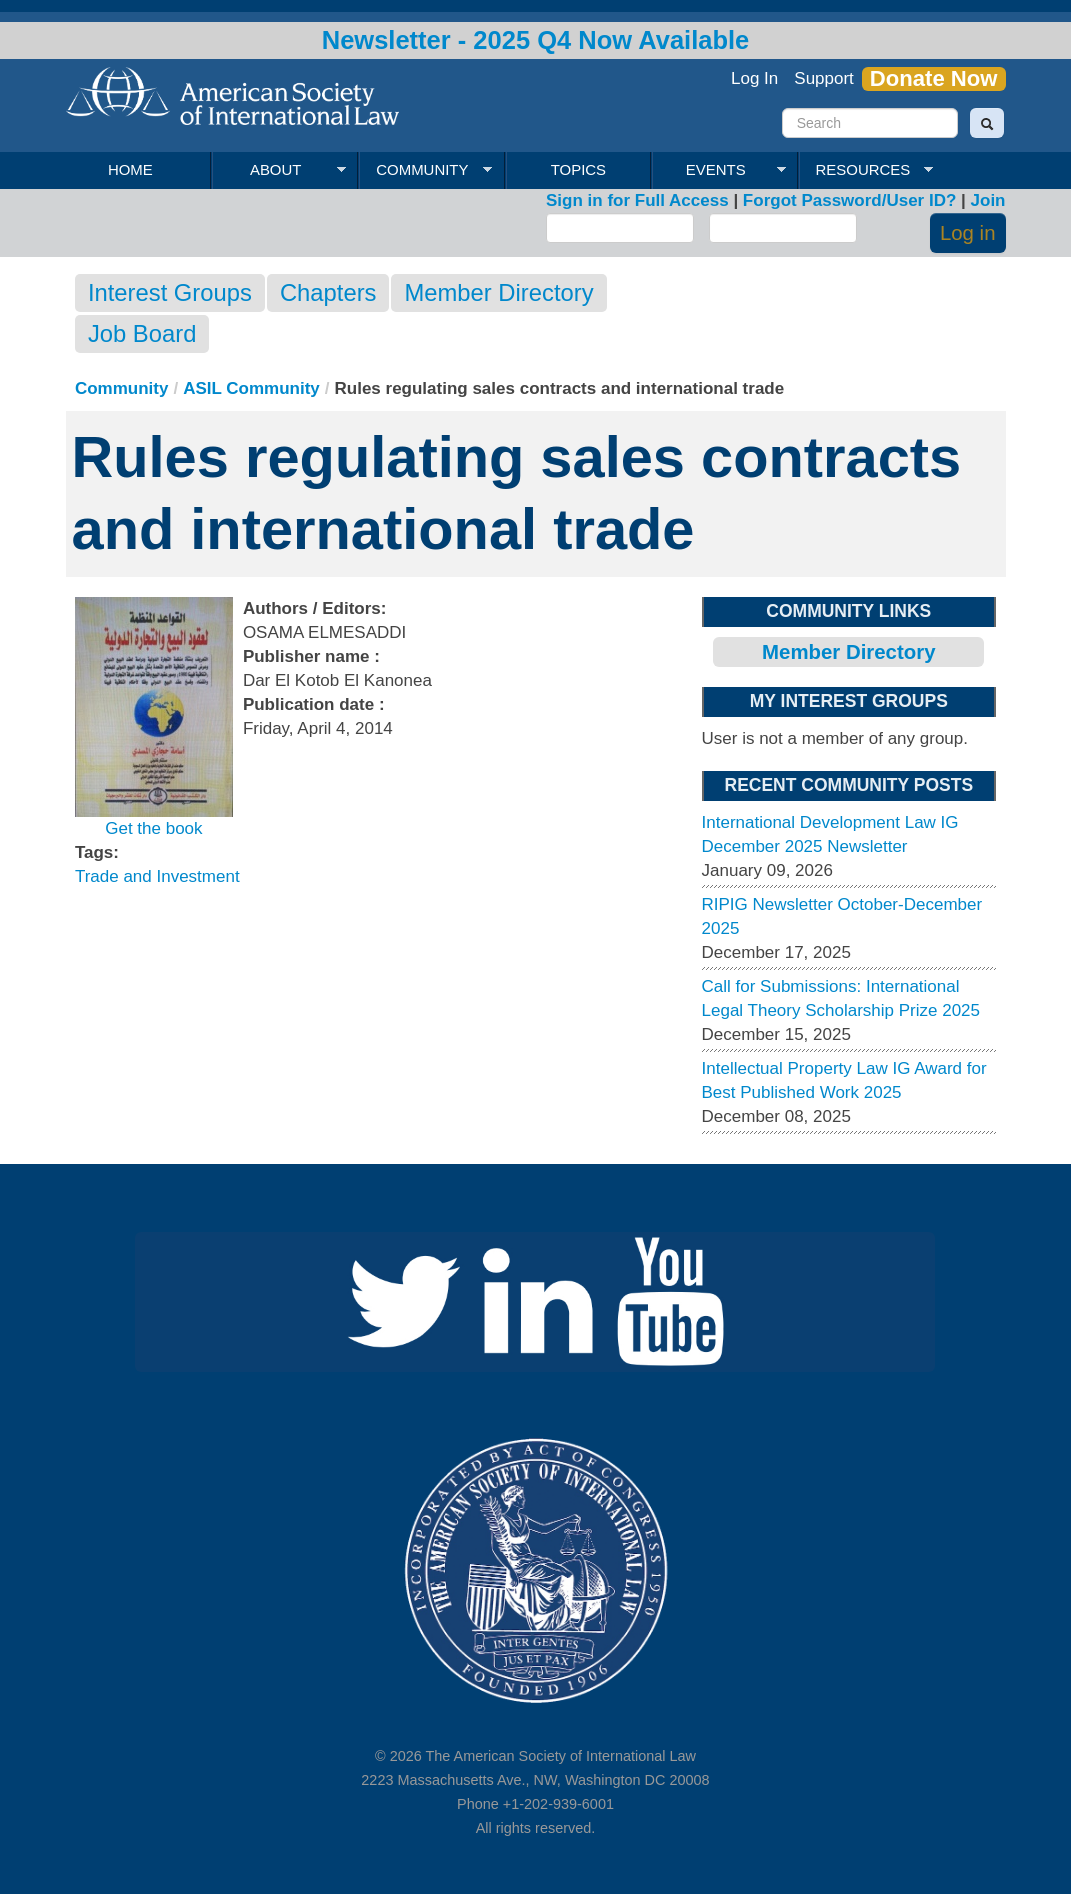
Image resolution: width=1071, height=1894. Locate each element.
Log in (968, 233)
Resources (866, 170)
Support (824, 78)
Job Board (142, 333)
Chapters (328, 292)
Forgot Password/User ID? (849, 200)
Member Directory (498, 292)
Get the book (153, 828)
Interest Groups (170, 292)
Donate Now (934, 79)
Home (130, 169)
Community (425, 170)
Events (718, 170)
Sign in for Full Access (637, 200)
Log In (754, 78)
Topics (578, 169)
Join (988, 200)
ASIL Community (251, 388)
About (278, 170)
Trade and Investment (157, 876)
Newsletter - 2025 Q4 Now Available (536, 40)
